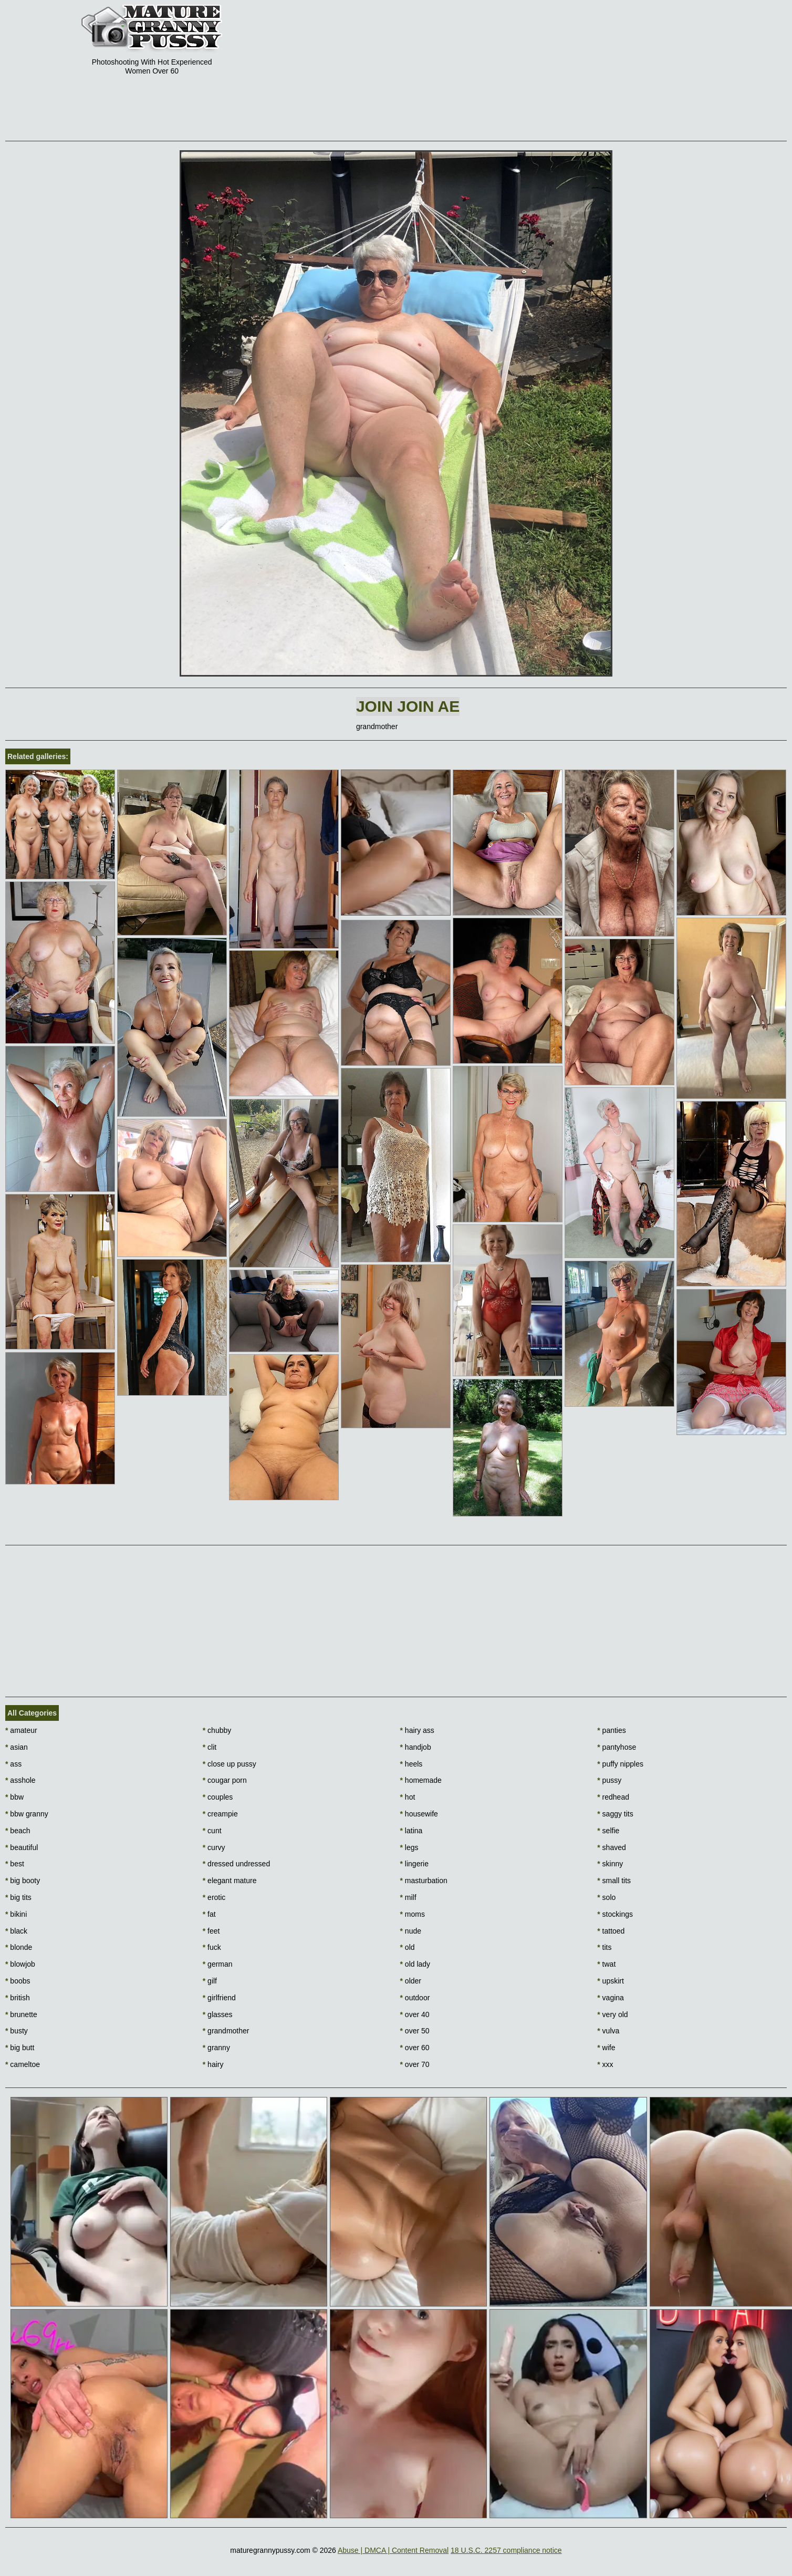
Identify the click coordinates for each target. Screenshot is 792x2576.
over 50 (415, 2031)
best (14, 1864)
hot (407, 1797)
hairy (213, 2064)
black (16, 1931)
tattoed (610, 1931)
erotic (214, 1897)
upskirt (610, 1981)
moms (412, 1914)
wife (606, 2047)
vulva (608, 2031)
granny (216, 2047)
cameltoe (22, 2064)
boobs (17, 1981)
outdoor (415, 1997)
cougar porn (225, 1780)
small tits (614, 1880)
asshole (20, 1780)
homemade (421, 1780)
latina (411, 1830)
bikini (16, 1914)
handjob (415, 1747)
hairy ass (417, 1730)
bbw (14, 1797)
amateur (21, 1730)
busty (16, 2031)
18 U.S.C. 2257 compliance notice (506, 2550)
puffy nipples (620, 1764)
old (407, 1947)
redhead (613, 1797)
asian (16, 1747)
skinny (610, 1864)
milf (408, 1897)
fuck (212, 1947)
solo (606, 1897)
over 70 (415, 2064)
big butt (19, 2047)
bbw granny (26, 1814)
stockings (615, 1914)
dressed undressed (236, 1864)
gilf (210, 1981)
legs (409, 1847)
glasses (218, 2014)
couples (218, 1797)
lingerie (414, 1864)
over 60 (415, 2047)
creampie (220, 1814)
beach (17, 1830)
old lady (415, 1964)
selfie (608, 1830)
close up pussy (229, 1764)
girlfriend (219, 1997)
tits (604, 1947)
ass (13, 1764)
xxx (605, 2064)
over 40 (415, 2014)
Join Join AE (408, 706)
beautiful (21, 1847)
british (17, 1997)
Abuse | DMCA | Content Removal (393, 2550)
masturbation (423, 1880)
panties (611, 1730)
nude (411, 1931)
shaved (611, 1847)
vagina (610, 1997)
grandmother (226, 2031)
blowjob (20, 1964)
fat (209, 1914)
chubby (217, 1730)
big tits (18, 1897)
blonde (18, 1947)
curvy (214, 1847)
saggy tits (615, 1814)
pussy (609, 1780)
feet (211, 1931)
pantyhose (616, 1747)
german (218, 1964)
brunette (21, 2014)
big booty (22, 1880)
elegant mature (230, 1880)
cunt (212, 1830)
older (410, 1981)
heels (411, 1764)
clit (209, 1747)
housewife (419, 1814)
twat (606, 1964)
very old (612, 2014)
